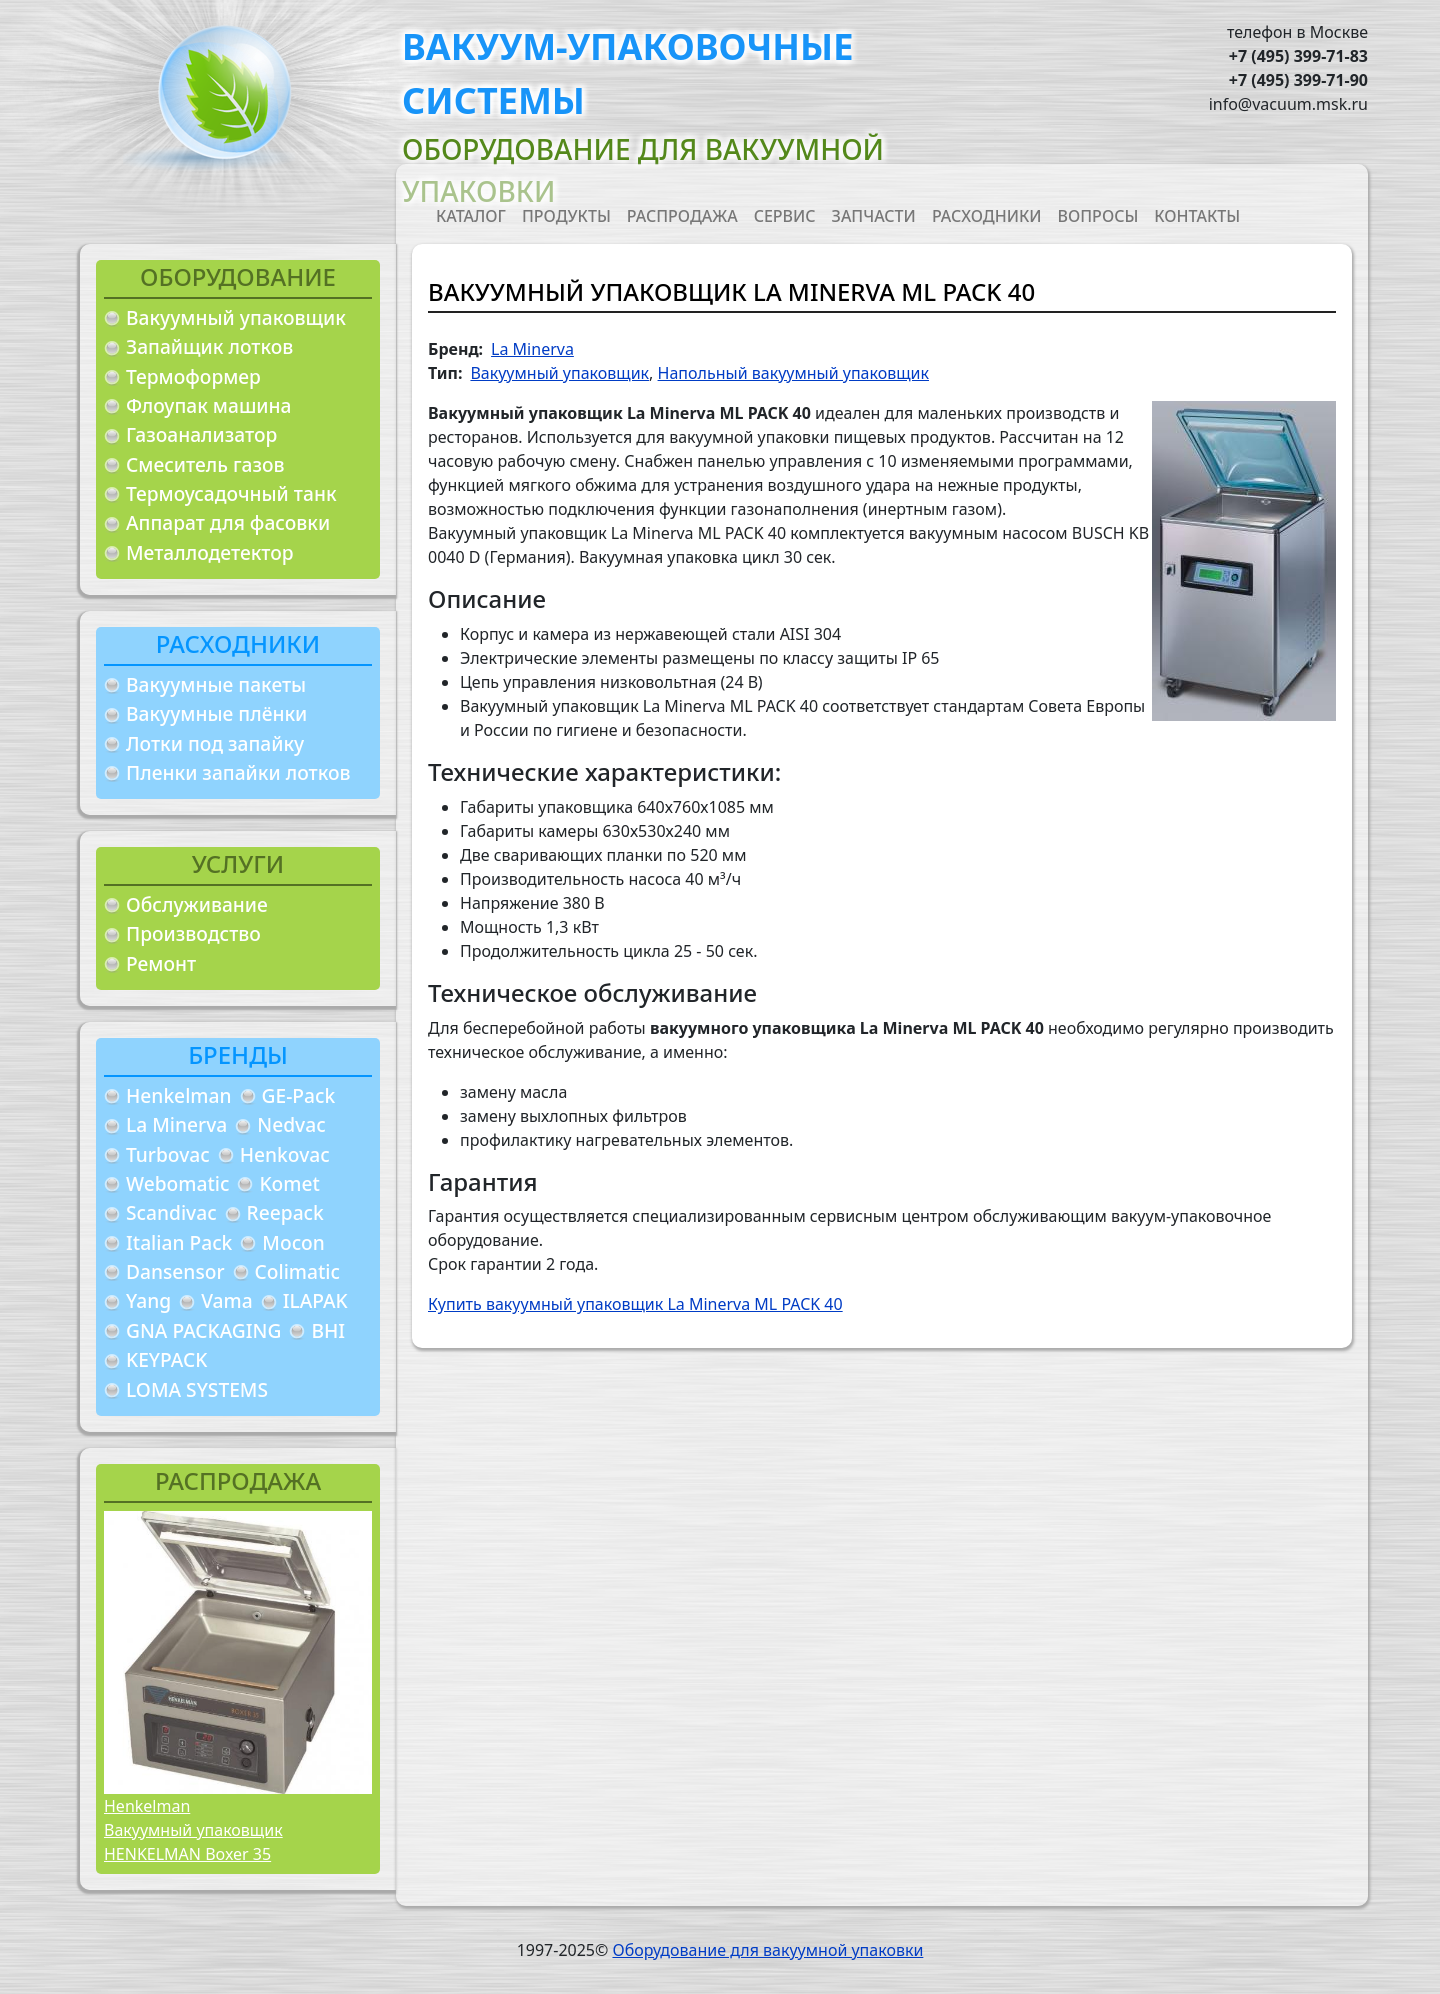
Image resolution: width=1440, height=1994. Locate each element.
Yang (148, 1300)
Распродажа (682, 216)
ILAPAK (315, 1300)
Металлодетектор (210, 552)
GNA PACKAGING (203, 1330)
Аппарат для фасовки (228, 522)
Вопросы (1098, 216)
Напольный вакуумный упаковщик (793, 373)
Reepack (285, 1212)
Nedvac (291, 1124)
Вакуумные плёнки (216, 713)
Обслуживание (197, 904)
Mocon (293, 1242)
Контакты (1197, 216)
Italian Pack (179, 1242)
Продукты (566, 216)
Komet (289, 1183)
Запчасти (874, 216)
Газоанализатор (201, 434)
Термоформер (193, 376)
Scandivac (171, 1212)
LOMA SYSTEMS (197, 1389)
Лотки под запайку (215, 743)
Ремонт (161, 963)
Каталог (471, 216)
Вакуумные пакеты (216, 684)
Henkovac (285, 1154)
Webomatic (177, 1183)
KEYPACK (166, 1359)
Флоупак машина (209, 405)
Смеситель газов (205, 464)
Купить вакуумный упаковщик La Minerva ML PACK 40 (635, 1304)
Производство (193, 933)
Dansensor (175, 1271)
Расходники (987, 216)
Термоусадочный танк (231, 493)
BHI (328, 1330)
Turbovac (168, 1154)
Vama (227, 1300)
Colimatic (297, 1271)
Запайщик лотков (209, 346)
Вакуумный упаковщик (236, 317)
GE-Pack (299, 1095)
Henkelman (179, 1095)
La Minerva (176, 1124)
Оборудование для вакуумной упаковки (767, 1950)
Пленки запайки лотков (238, 772)
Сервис (785, 216)
